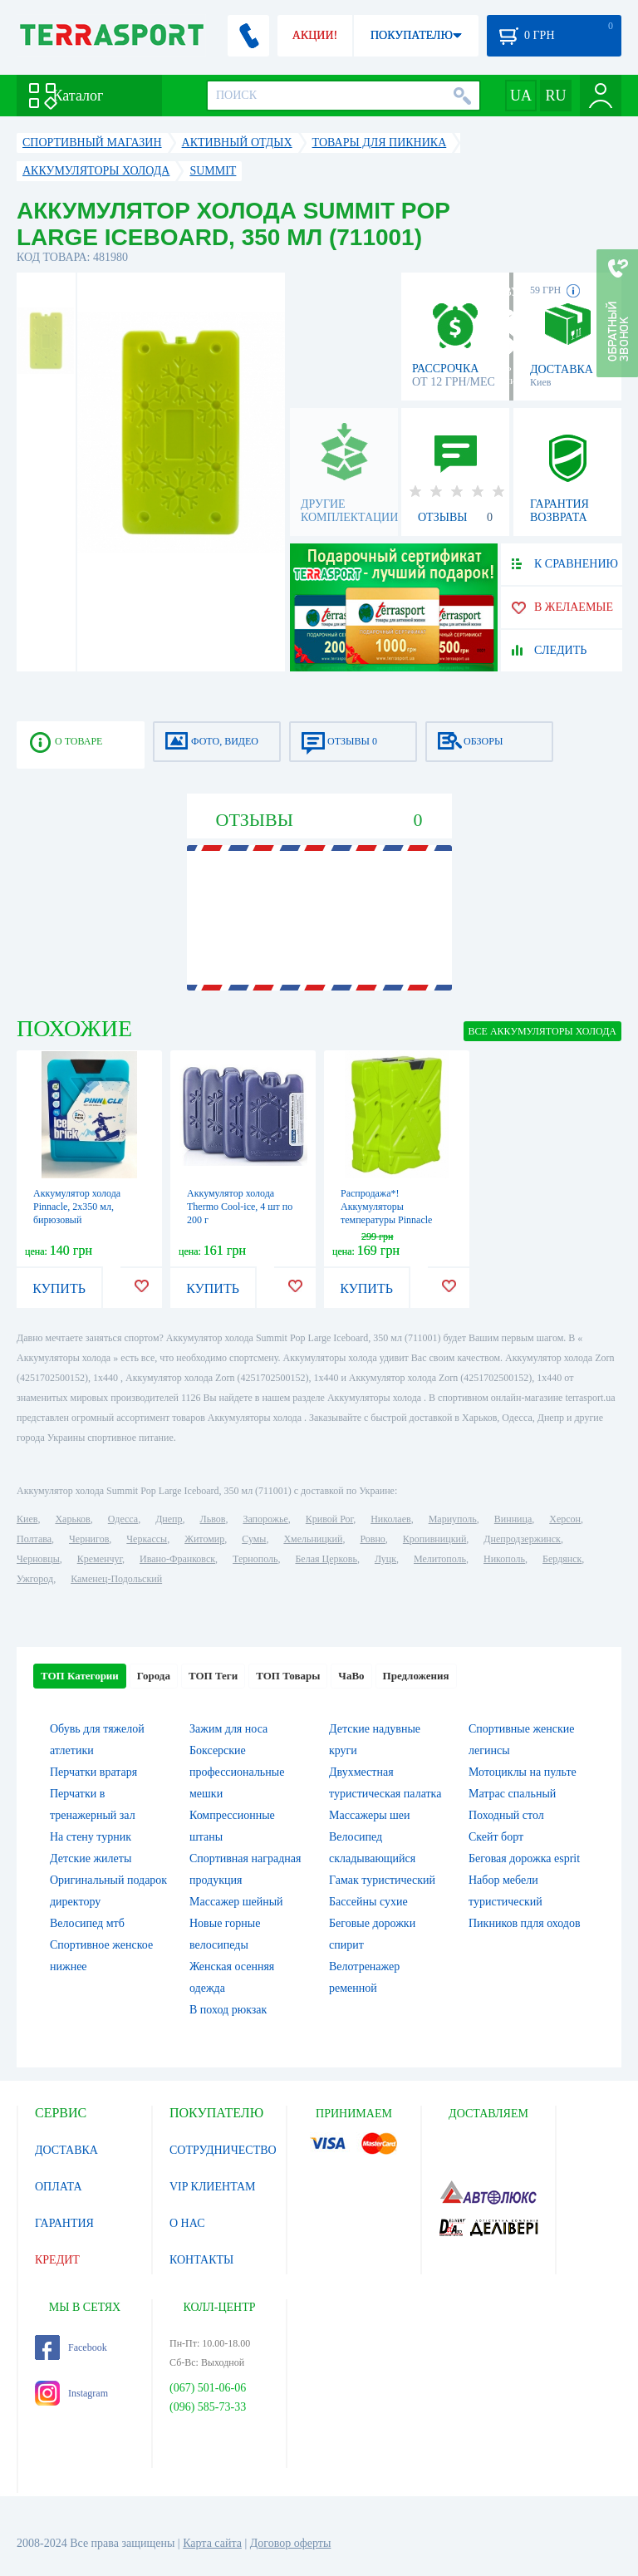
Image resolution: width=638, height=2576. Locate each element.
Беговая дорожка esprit (524, 1858)
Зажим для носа (228, 1729)
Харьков (72, 1519)
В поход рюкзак (228, 2009)
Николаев (390, 1519)
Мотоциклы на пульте (523, 1772)
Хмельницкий (312, 1539)
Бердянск (562, 1559)
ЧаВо (351, 1675)
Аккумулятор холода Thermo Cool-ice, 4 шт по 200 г (239, 1206)
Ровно (372, 1539)
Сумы (254, 1539)
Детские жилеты (90, 1858)
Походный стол (506, 1815)
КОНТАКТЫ (201, 2260)
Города (153, 1675)
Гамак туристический (382, 1880)
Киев (27, 1519)
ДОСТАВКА (66, 2150)
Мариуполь (453, 1519)
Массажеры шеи (369, 1815)
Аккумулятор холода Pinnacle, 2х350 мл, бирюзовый (76, 1206)
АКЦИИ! (314, 35)
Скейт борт (496, 1837)
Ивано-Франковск (177, 1559)
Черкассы (146, 1539)
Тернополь (255, 1559)
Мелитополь (440, 1559)
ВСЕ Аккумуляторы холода (542, 1031)
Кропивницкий (434, 1539)
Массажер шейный (236, 1901)
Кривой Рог (329, 1519)
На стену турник (90, 1837)
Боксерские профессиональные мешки (236, 1772)
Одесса (123, 1519)
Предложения (416, 1675)
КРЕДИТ (57, 2260)
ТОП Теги (213, 1675)
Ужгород (35, 1579)
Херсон (565, 1519)
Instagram (71, 2393)
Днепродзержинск (522, 1539)
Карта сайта (212, 2543)
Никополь (504, 1559)
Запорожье (265, 1519)
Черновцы (38, 1559)
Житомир (204, 1539)
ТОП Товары (288, 1675)
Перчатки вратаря (93, 1772)
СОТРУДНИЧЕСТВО (223, 2150)
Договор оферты (290, 2543)
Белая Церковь (325, 1559)
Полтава (34, 1539)
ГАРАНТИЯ (64, 2223)
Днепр (168, 1519)
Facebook (71, 2347)
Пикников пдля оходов (525, 1923)
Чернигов (89, 1539)
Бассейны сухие (368, 1901)
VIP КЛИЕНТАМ (212, 2186)
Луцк (385, 1559)
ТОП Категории (80, 1675)
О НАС (186, 2223)
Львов (213, 1519)
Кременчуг (99, 1559)
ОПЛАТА (58, 2186)
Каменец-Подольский (116, 1579)
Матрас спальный (512, 1793)
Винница (513, 1519)
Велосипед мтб (87, 1923)
